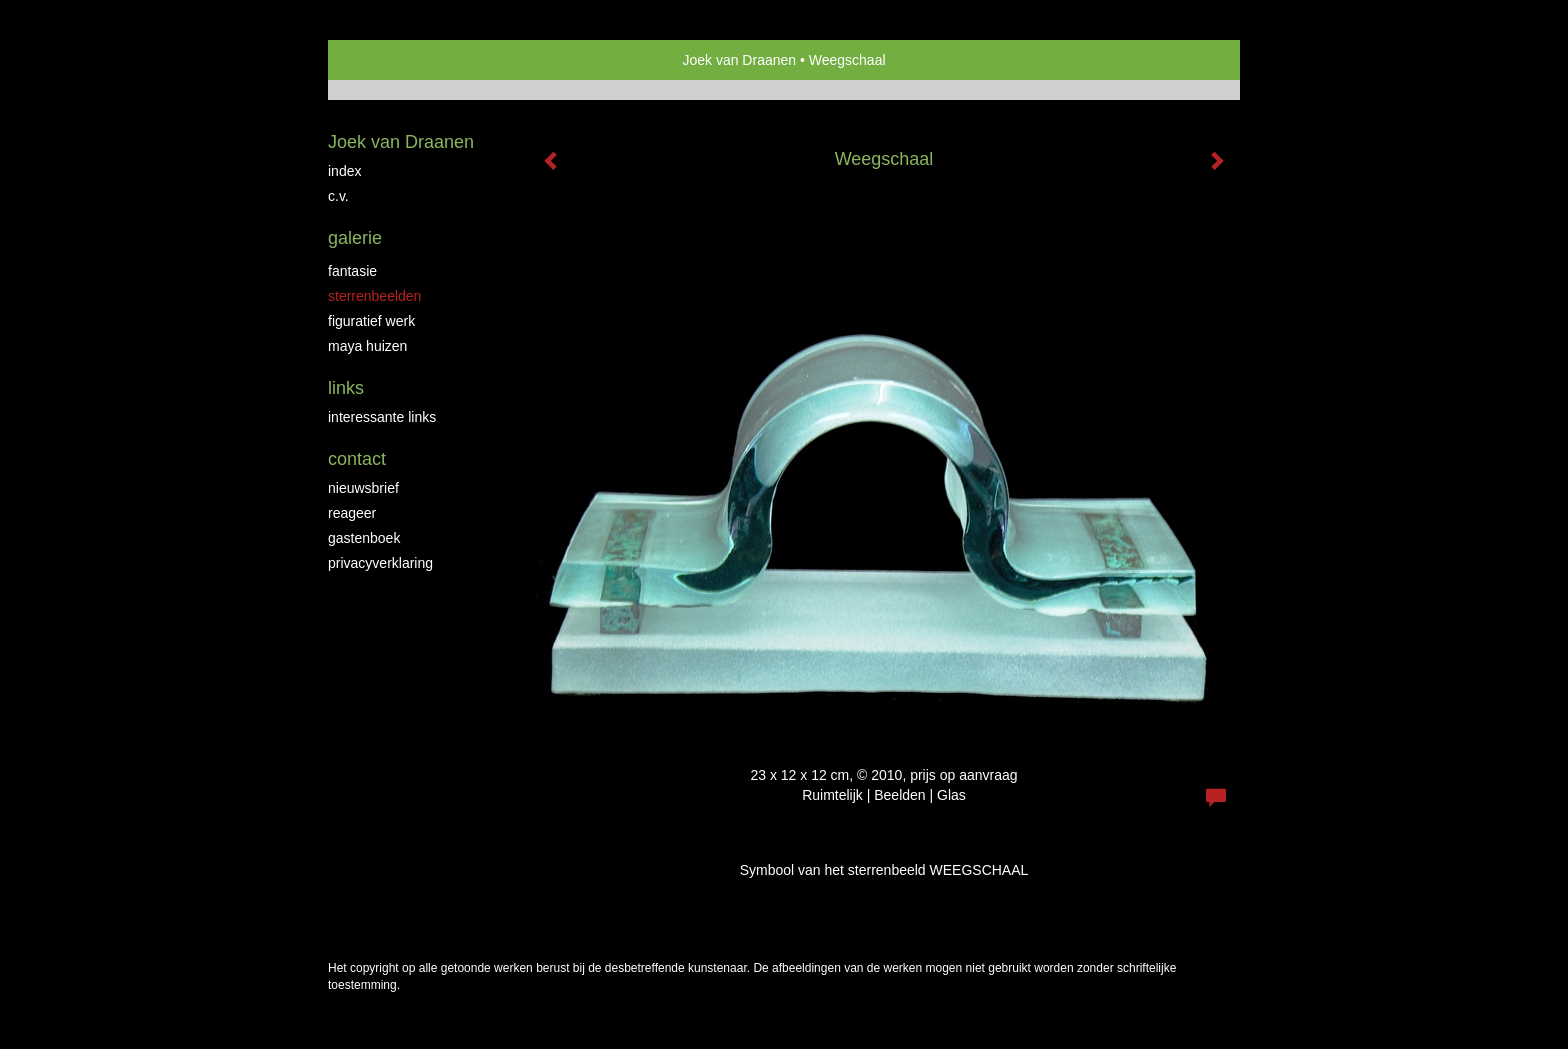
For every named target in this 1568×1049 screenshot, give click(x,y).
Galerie (355, 238)
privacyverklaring (380, 563)
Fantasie (352, 271)
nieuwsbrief (363, 488)
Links (346, 388)
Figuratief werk (371, 321)
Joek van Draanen (739, 60)
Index (344, 171)
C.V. (338, 196)
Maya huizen (367, 346)
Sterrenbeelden (374, 296)
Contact (357, 459)
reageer (352, 513)
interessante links (382, 417)
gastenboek (364, 538)
